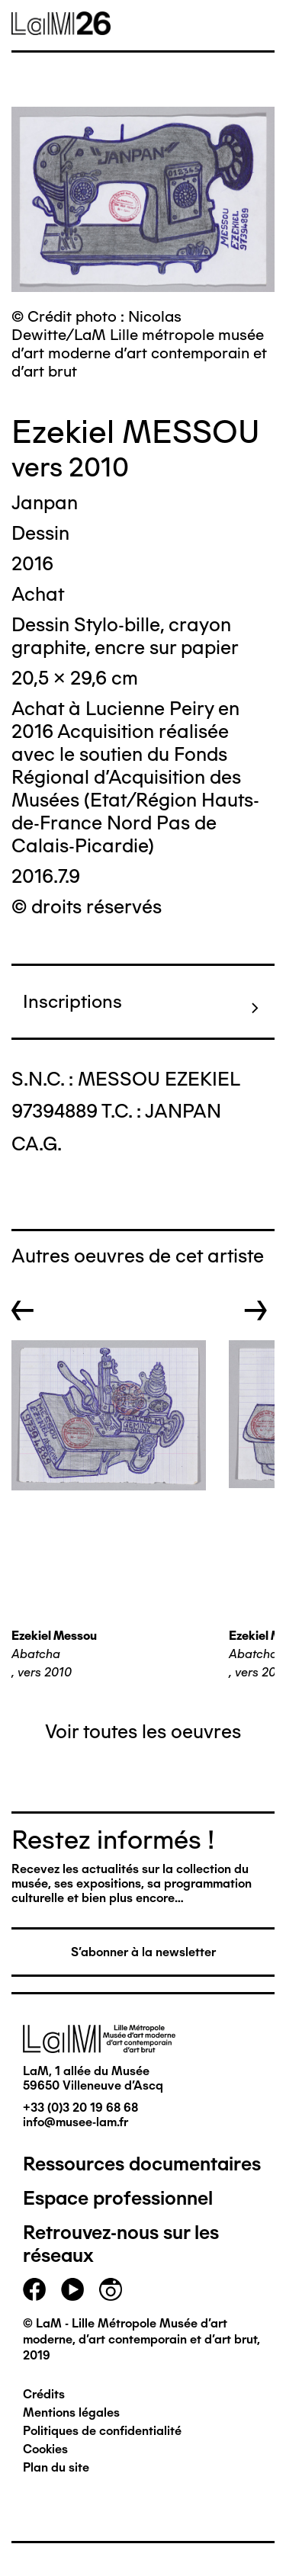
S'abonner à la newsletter (143, 1952)
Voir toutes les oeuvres (143, 1731)
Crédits (44, 2394)
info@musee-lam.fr (75, 2122)
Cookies (45, 2449)
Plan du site (56, 2467)
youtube (72, 2289)
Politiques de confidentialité (102, 2431)
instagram (110, 2289)
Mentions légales (71, 2412)
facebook (34, 2289)
